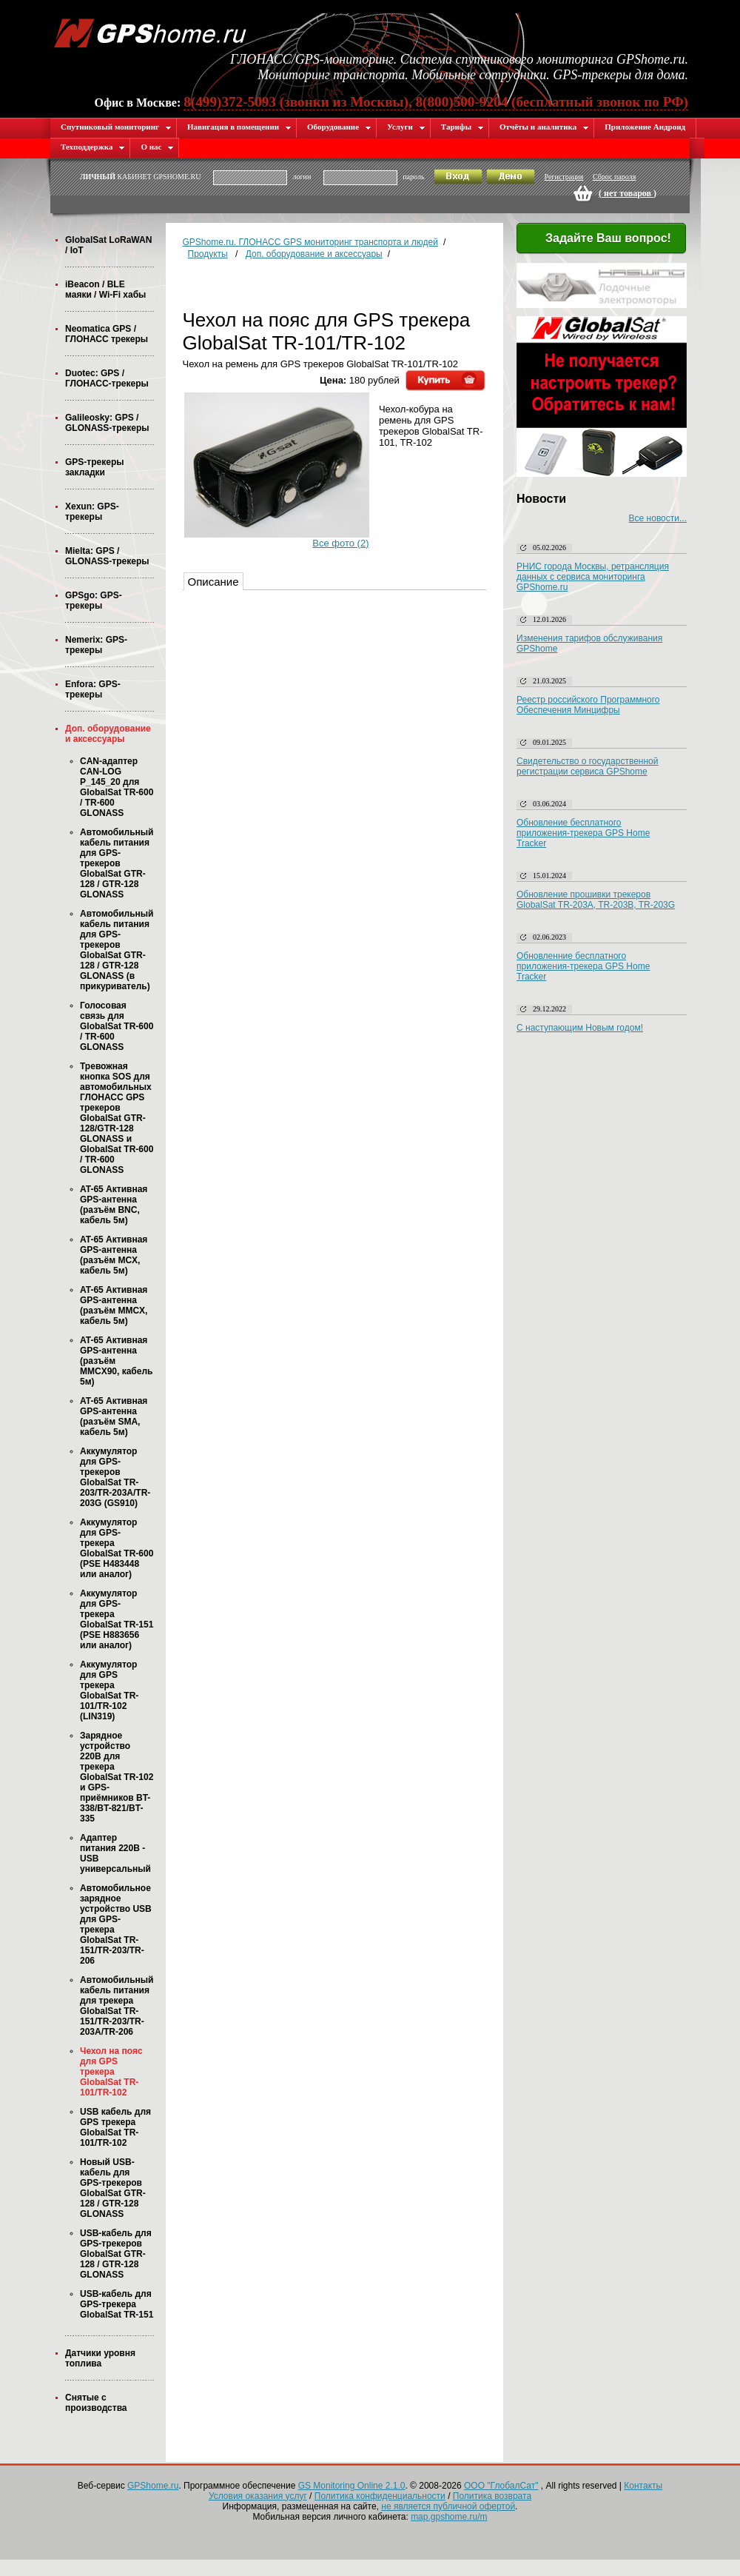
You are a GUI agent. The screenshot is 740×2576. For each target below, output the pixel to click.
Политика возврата (492, 2496)
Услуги (406, 126)
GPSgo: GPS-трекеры (93, 600)
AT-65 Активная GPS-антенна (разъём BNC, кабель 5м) (113, 1204)
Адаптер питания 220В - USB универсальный (115, 1853)
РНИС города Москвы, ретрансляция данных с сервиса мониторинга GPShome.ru (593, 576)
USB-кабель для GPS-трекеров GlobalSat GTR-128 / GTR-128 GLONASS (116, 2254)
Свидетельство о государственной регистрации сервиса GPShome (587, 766)
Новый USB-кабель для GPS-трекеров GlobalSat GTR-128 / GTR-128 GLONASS (113, 2188)
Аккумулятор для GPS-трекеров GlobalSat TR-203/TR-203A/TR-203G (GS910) (115, 1477)
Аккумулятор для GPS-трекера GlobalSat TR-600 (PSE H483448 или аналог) (116, 1548)
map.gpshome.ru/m (449, 2517)
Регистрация (563, 177)
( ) (627, 193)
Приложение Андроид (645, 126)
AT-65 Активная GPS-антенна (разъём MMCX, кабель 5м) (113, 1305)
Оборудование (339, 126)
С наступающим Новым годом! (580, 1028)
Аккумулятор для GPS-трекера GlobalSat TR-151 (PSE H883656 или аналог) (116, 1619)
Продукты (208, 254)
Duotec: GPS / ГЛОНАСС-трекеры (107, 378)
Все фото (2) (340, 543)
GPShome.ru (152, 2485)
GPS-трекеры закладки (94, 467)
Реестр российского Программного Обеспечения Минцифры (588, 705)
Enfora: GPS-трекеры (93, 689)
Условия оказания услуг (258, 2496)
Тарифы (462, 126)
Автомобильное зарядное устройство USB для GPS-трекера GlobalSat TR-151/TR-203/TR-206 (116, 1924)
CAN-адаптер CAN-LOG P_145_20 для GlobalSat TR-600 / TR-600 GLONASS (116, 787)
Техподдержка (93, 146)
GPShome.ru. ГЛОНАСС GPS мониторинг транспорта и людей (310, 242)
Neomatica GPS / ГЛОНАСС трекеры (106, 334)
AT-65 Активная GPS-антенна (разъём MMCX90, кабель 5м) (116, 1361)
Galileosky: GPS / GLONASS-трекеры (107, 422)
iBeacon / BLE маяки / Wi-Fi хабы (105, 289)
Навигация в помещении (239, 126)
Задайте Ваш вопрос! (599, 239)
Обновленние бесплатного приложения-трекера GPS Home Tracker (583, 966)
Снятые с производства (96, 2402)
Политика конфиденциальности (379, 2496)
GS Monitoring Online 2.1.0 (352, 2485)
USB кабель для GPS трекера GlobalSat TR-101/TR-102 (115, 2127)
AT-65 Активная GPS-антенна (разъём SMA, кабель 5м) (113, 1416)
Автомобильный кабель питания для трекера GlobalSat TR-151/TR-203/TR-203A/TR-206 (117, 2006)
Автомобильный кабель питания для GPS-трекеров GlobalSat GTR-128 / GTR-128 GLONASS (117, 863)
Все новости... (658, 518)
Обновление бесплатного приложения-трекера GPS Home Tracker (583, 833)
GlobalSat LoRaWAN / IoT (108, 245)
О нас (157, 146)
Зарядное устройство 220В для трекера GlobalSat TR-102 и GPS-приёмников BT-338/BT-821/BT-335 (116, 1777)
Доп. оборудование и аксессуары (108, 733)
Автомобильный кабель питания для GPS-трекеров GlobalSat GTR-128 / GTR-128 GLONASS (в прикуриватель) (117, 950)
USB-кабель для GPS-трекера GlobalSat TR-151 (116, 2304)
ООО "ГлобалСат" (501, 2485)
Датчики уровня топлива (100, 2358)
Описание (213, 581)
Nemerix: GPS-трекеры (96, 645)
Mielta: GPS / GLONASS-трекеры (107, 556)
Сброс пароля (614, 177)
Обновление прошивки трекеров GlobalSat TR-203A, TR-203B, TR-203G (596, 899)
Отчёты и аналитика (544, 126)
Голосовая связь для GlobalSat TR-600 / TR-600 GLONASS (116, 1026)
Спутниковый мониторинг (116, 126)
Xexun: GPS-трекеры (92, 511)
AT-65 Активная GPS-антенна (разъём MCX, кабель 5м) (113, 1255)
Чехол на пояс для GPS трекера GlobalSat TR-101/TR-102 (111, 2072)
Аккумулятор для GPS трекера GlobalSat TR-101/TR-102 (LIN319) (109, 1690)
